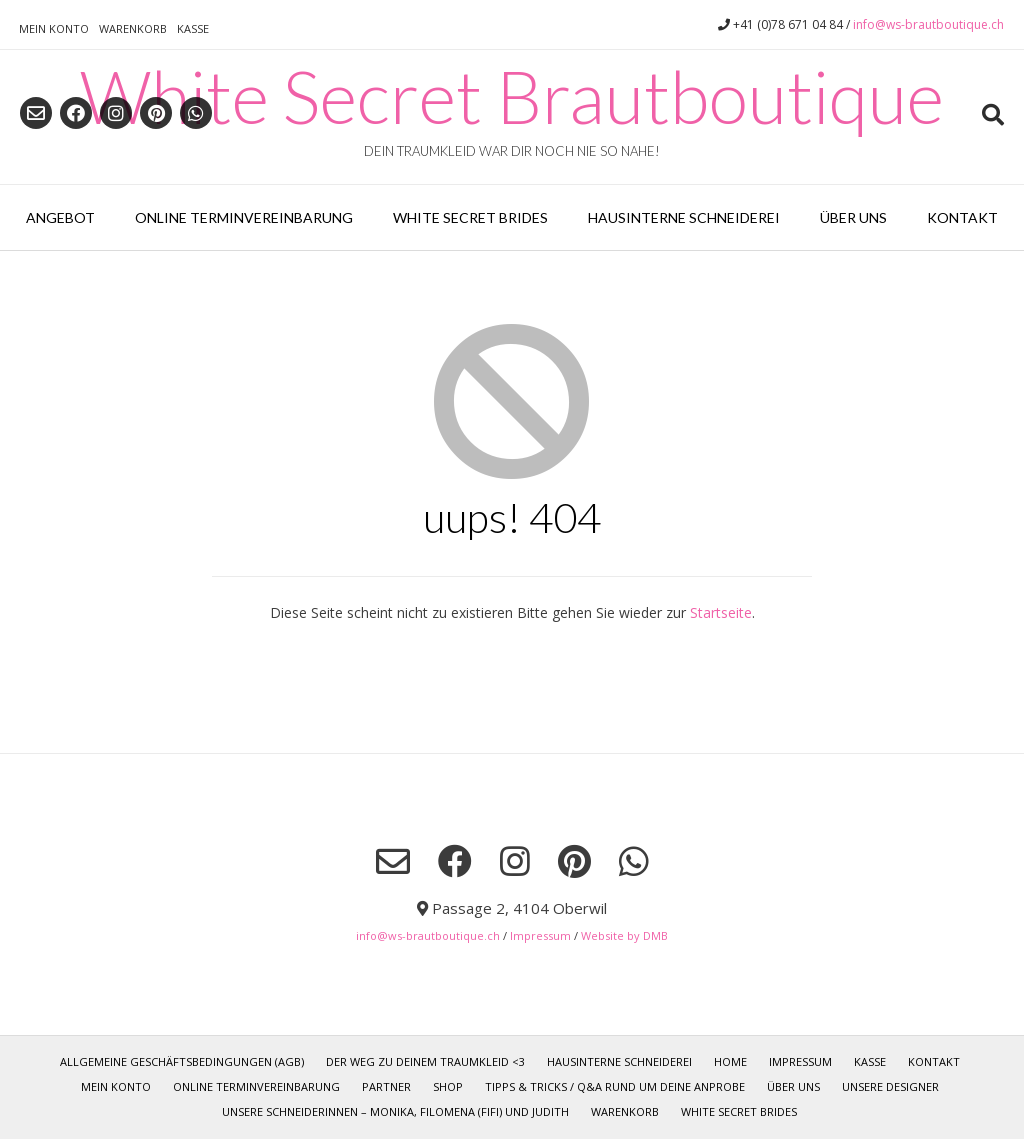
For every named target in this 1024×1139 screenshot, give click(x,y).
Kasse (193, 28)
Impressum (540, 935)
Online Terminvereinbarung (244, 217)
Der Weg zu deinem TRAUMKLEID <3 (425, 1061)
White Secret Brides (470, 217)
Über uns (853, 217)
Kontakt (962, 217)
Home (730, 1061)
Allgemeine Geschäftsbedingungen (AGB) (182, 1061)
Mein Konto (54, 28)
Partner (386, 1086)
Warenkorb (133, 28)
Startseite (721, 612)
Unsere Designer (890, 1086)
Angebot (60, 217)
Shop (448, 1086)
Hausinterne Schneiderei (684, 217)
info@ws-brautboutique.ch (928, 24)
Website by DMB (624, 935)
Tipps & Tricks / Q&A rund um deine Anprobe (615, 1086)
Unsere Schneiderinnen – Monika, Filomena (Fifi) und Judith (395, 1111)
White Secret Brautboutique (512, 96)
